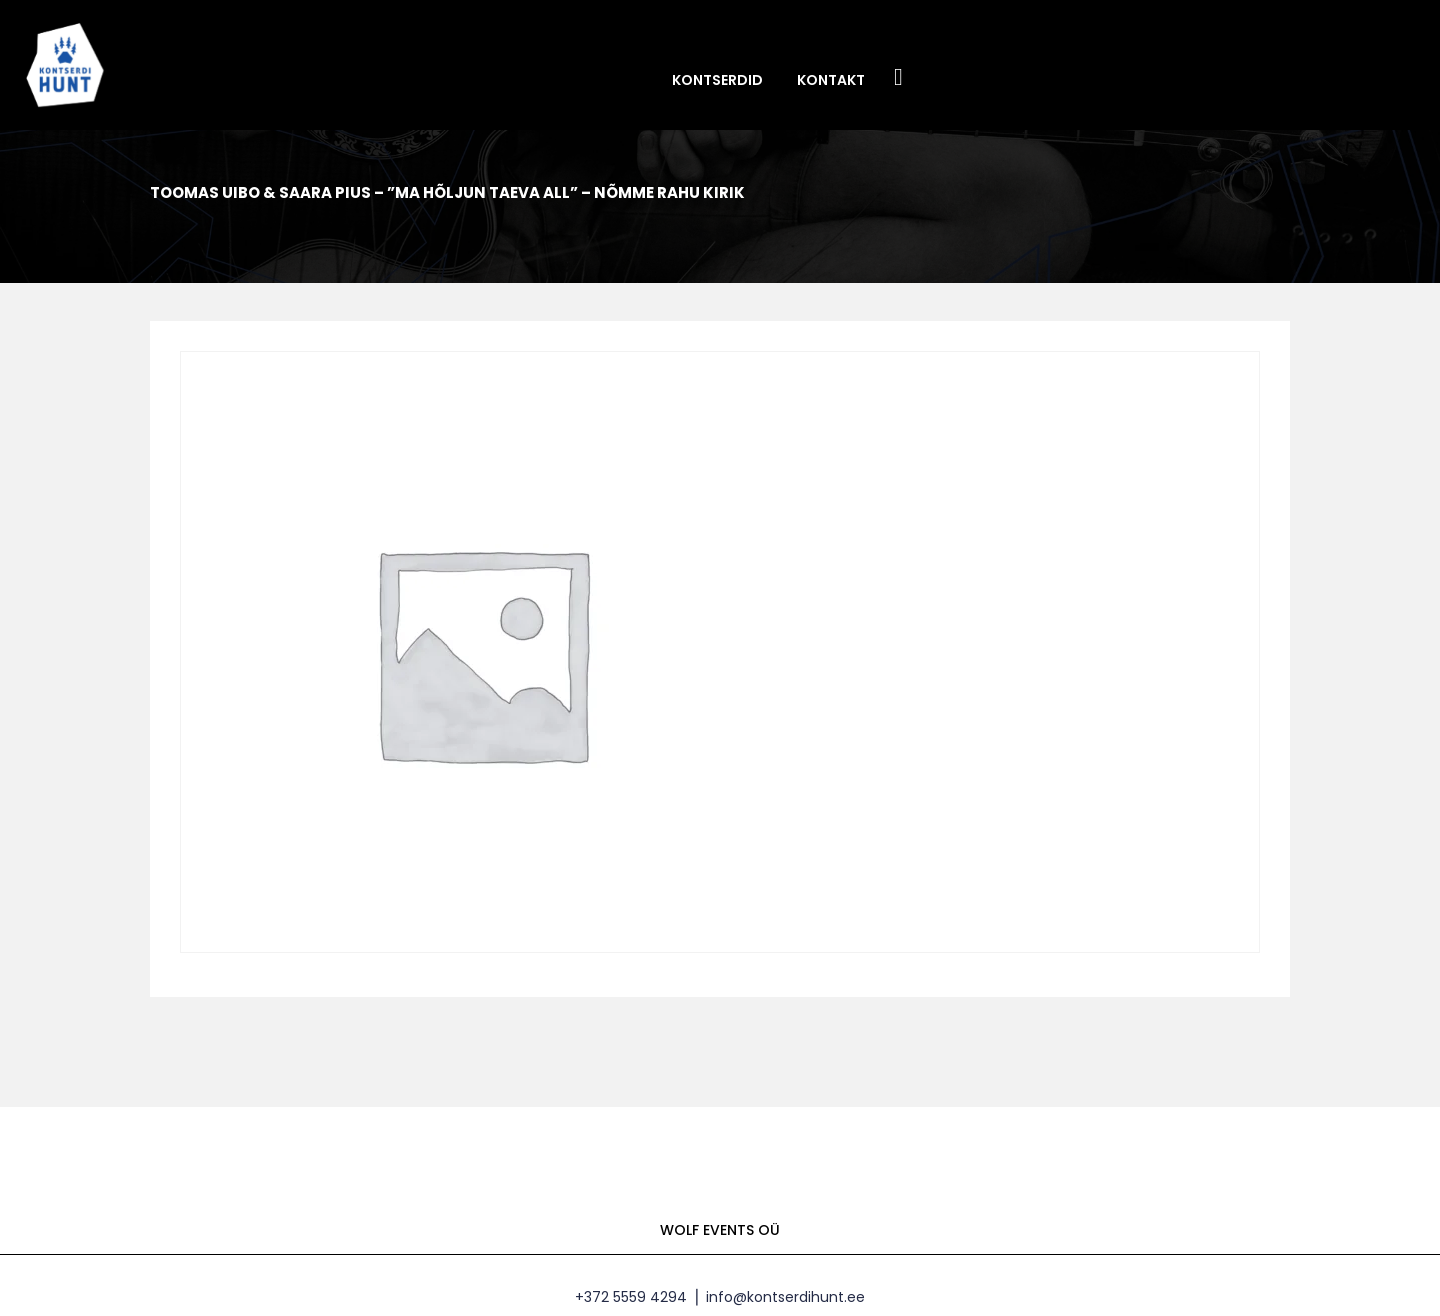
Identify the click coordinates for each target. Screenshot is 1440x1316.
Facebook (899, 78)
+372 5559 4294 (631, 1297)
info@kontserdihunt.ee (785, 1297)
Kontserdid (717, 80)
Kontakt (831, 80)
